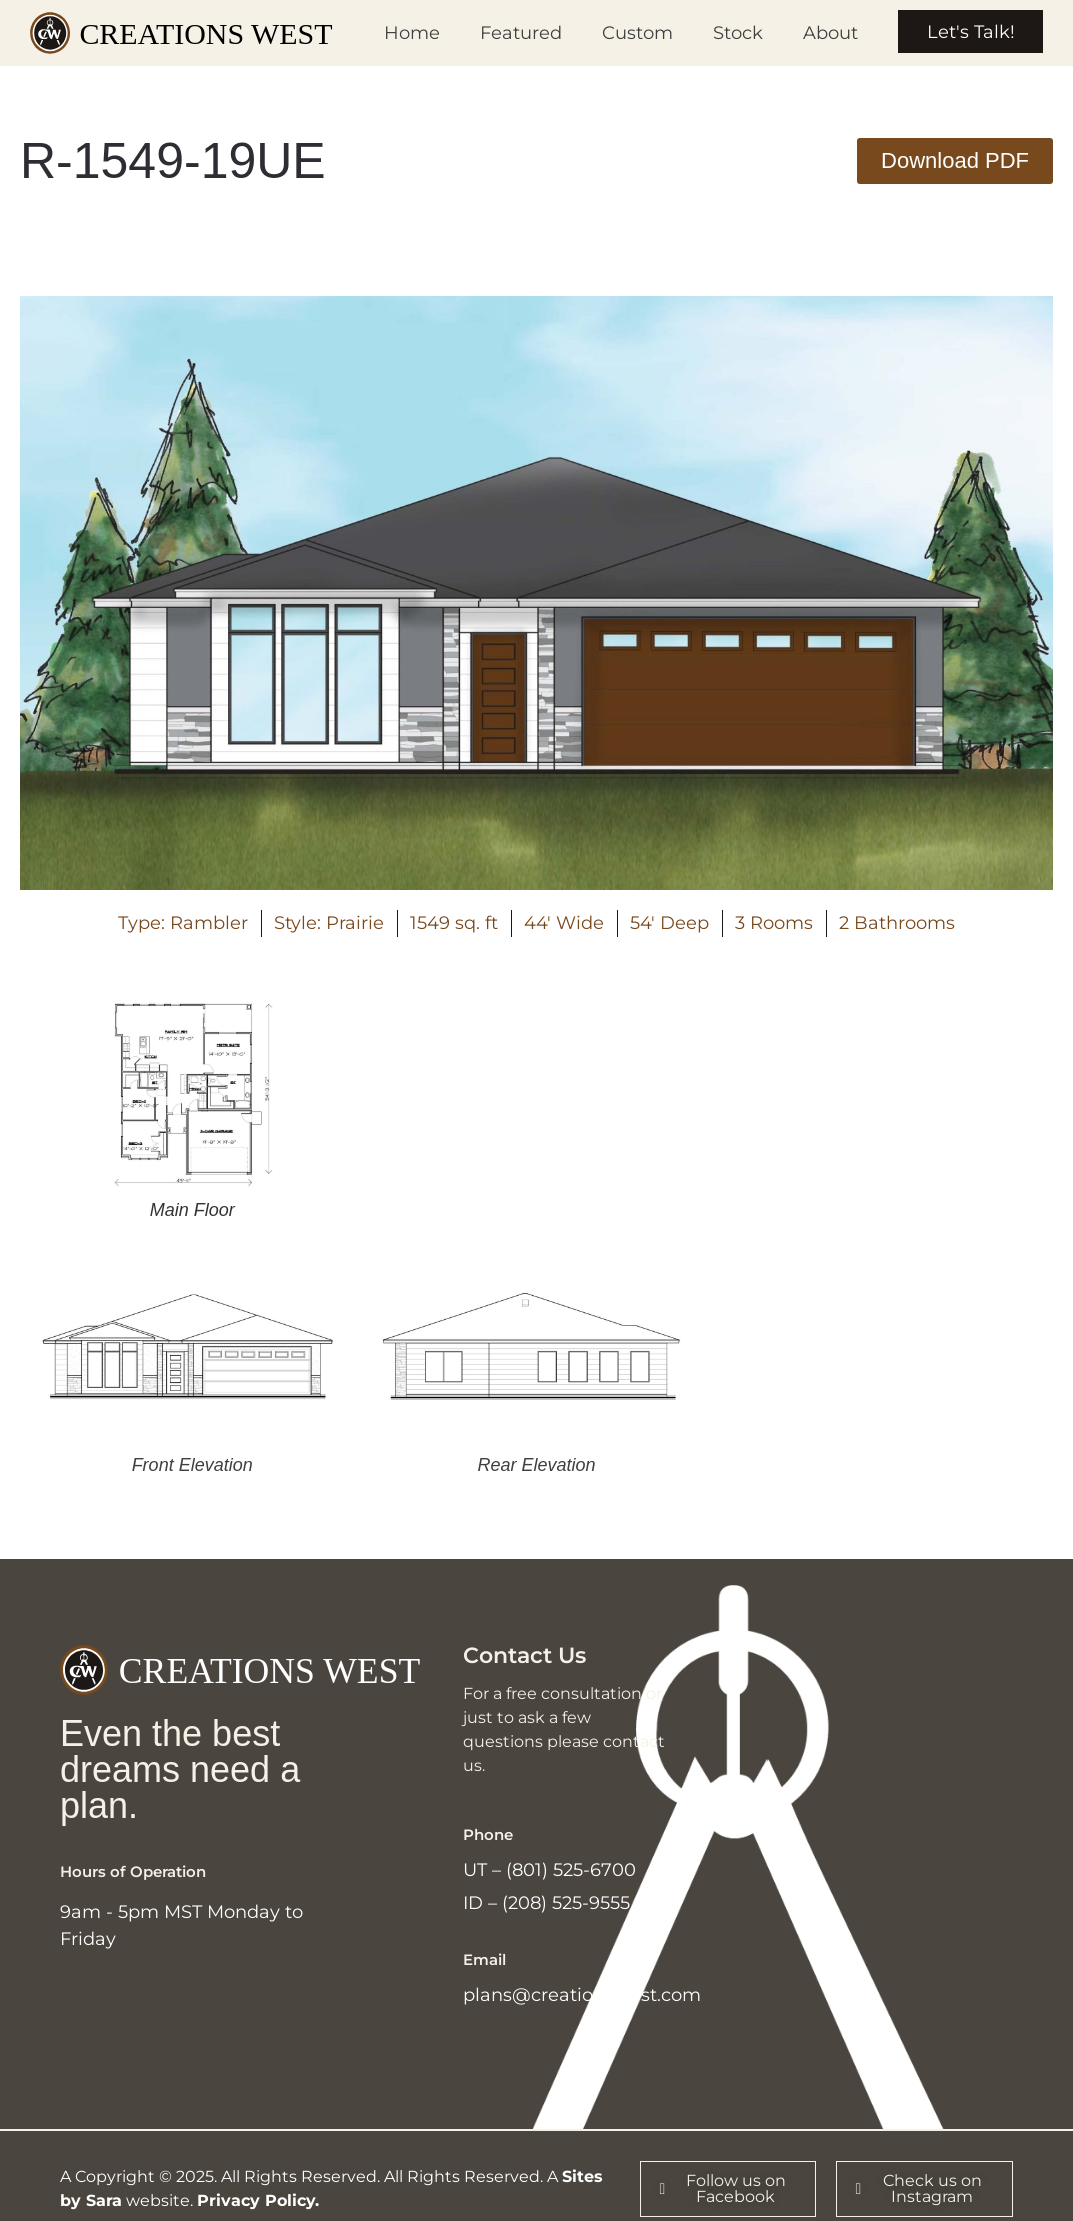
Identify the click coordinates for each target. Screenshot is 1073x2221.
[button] (955, 161)
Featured (518, 33)
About (827, 33)
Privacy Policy (256, 2205)
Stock (735, 33)
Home (409, 33)
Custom (634, 33)
